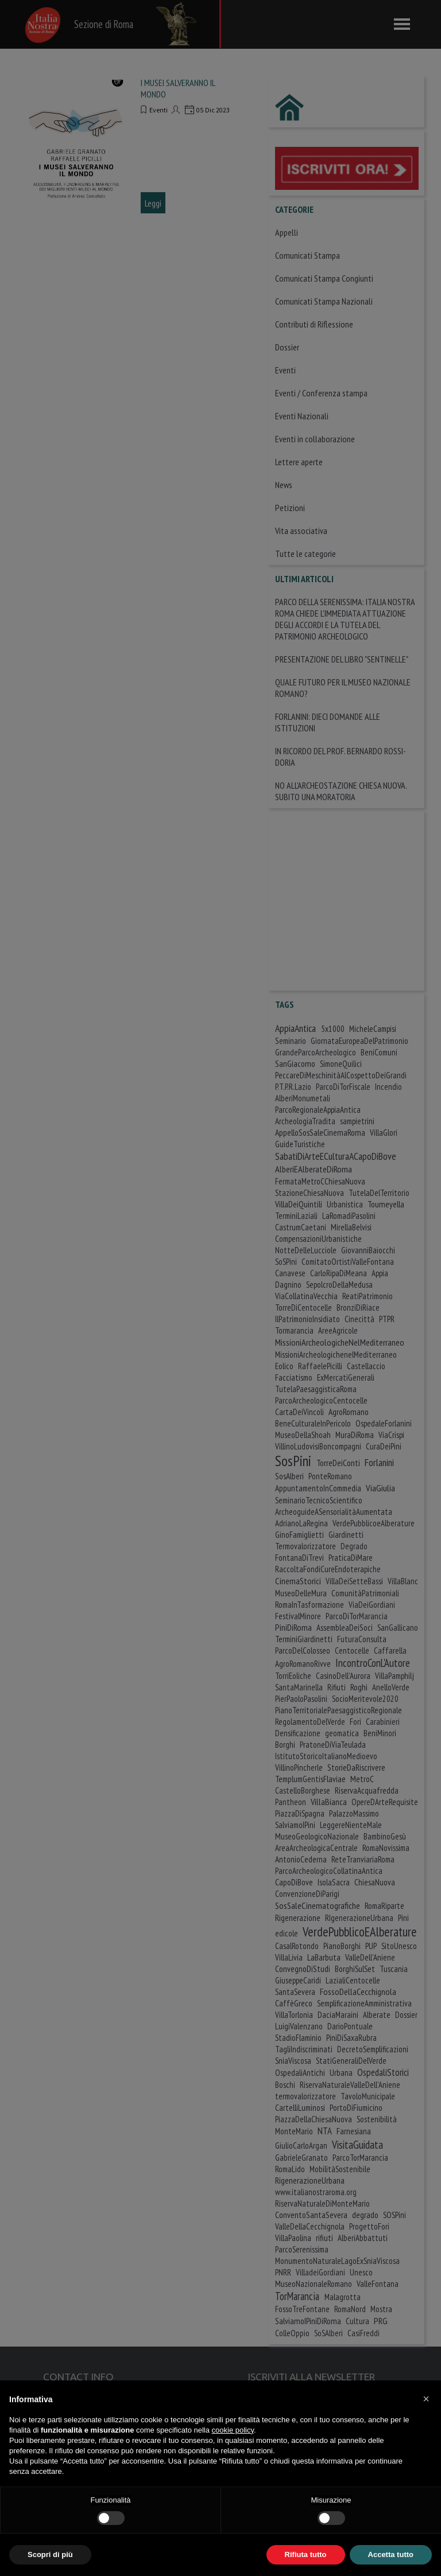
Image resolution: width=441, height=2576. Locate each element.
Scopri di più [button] (50, 2554)
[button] (426, 2399)
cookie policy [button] (233, 2430)
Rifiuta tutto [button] (306, 2554)
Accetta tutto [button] (390, 2554)
